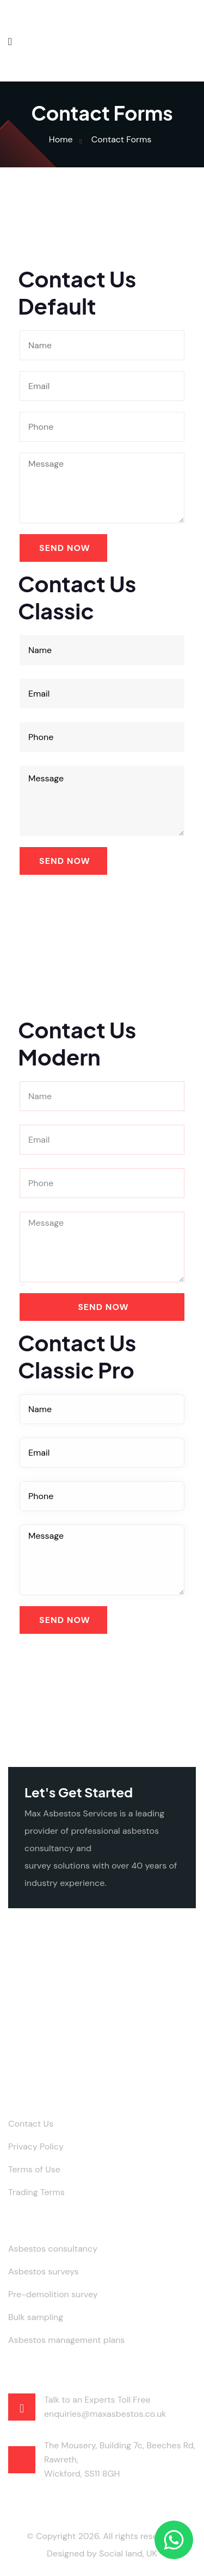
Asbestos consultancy (52, 2248)
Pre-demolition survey (53, 2294)
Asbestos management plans (66, 2340)
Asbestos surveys (43, 2271)
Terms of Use (34, 2169)
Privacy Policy (36, 2146)
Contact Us (30, 2123)
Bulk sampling (35, 2317)
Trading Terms (36, 2192)
